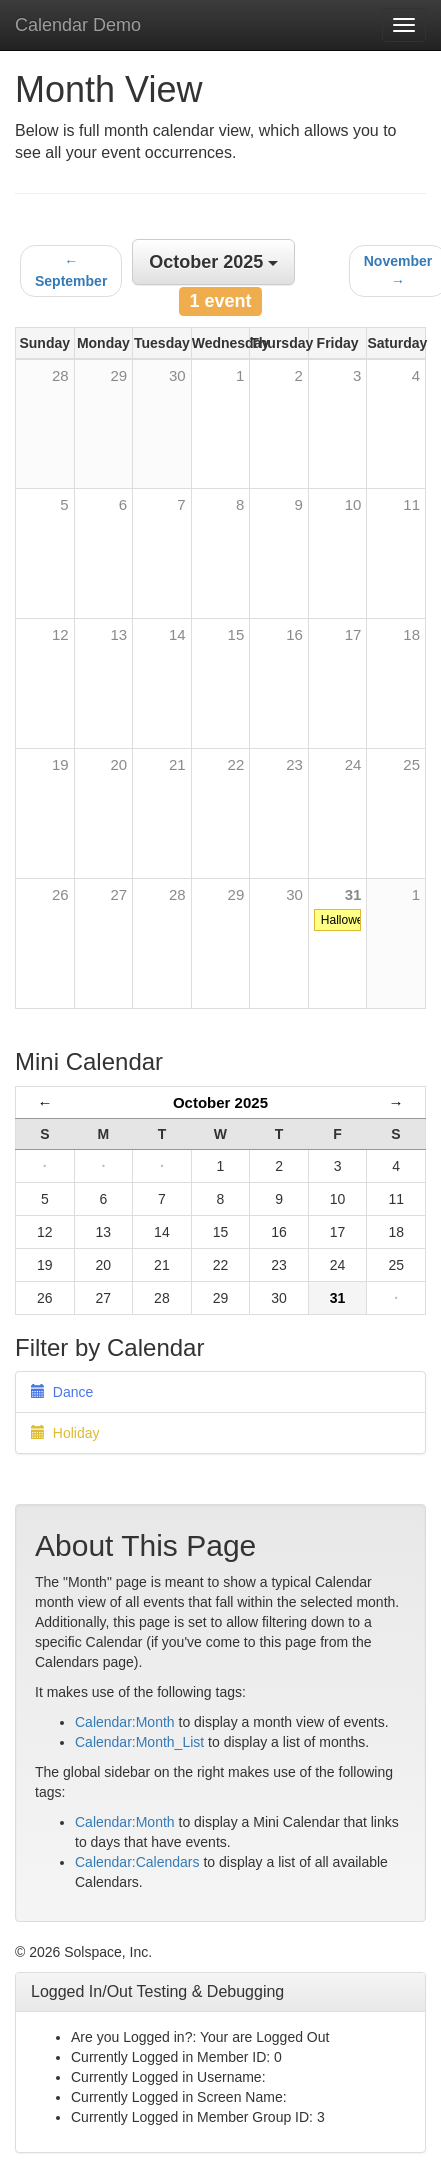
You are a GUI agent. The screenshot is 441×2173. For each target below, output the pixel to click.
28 (177, 894)
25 (411, 764)
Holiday (65, 1433)
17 (353, 634)
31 (353, 894)
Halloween (349, 920)
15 (236, 634)
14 (177, 634)
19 (60, 764)
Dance (62, 1392)
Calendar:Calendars (137, 1862)
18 (411, 634)
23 (294, 764)
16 (294, 634)
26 (60, 894)
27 (118, 894)
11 (411, 504)
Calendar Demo (78, 25)
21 (177, 764)
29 (236, 894)
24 (353, 764)
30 (294, 894)
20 (118, 764)
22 (236, 764)
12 (60, 634)
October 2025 (220, 1102)
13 (118, 634)
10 (353, 504)
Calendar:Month (125, 1722)
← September (71, 271)
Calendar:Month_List (139, 1742)
